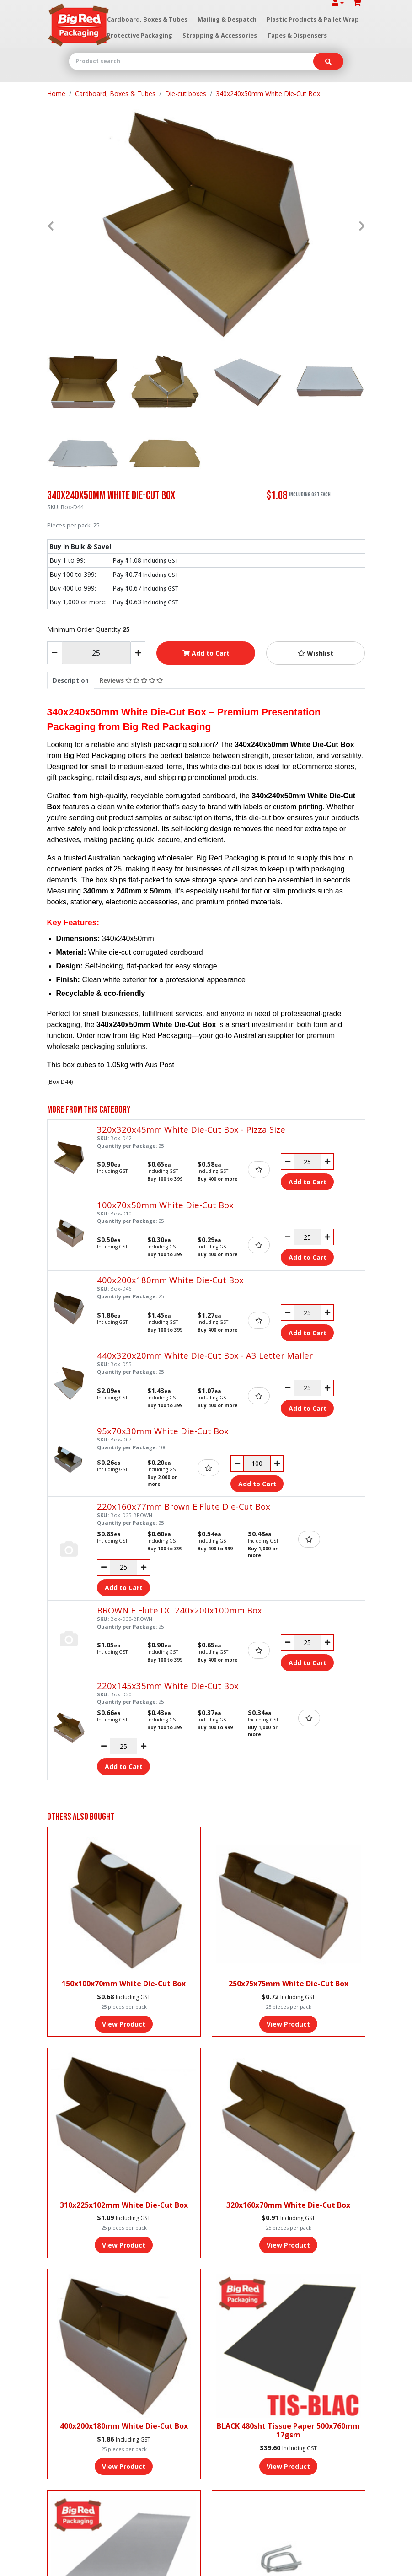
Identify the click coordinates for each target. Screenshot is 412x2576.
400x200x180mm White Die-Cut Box (170, 1279)
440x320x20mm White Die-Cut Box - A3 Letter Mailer (205, 1355)
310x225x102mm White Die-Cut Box (124, 2205)
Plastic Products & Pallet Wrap (313, 19)
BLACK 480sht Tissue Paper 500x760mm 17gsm (288, 2430)
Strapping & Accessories (219, 35)
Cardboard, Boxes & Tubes (147, 19)
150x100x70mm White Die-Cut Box (124, 1984)
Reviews (131, 680)
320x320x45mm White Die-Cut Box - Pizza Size (191, 1129)
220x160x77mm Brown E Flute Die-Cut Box (183, 1506)
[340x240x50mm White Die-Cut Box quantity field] (96, 652)
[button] (315, 653)
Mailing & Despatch (227, 19)
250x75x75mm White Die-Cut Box (288, 1984)
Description (71, 680)
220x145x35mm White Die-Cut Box (168, 1685)
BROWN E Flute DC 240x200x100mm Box (179, 1610)
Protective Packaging (139, 35)
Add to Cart (206, 653)
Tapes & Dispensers (297, 35)
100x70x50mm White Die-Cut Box (165, 1204)
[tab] (70, 680)
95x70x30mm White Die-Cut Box (163, 1430)
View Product (123, 2024)
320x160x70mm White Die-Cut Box (288, 2205)
